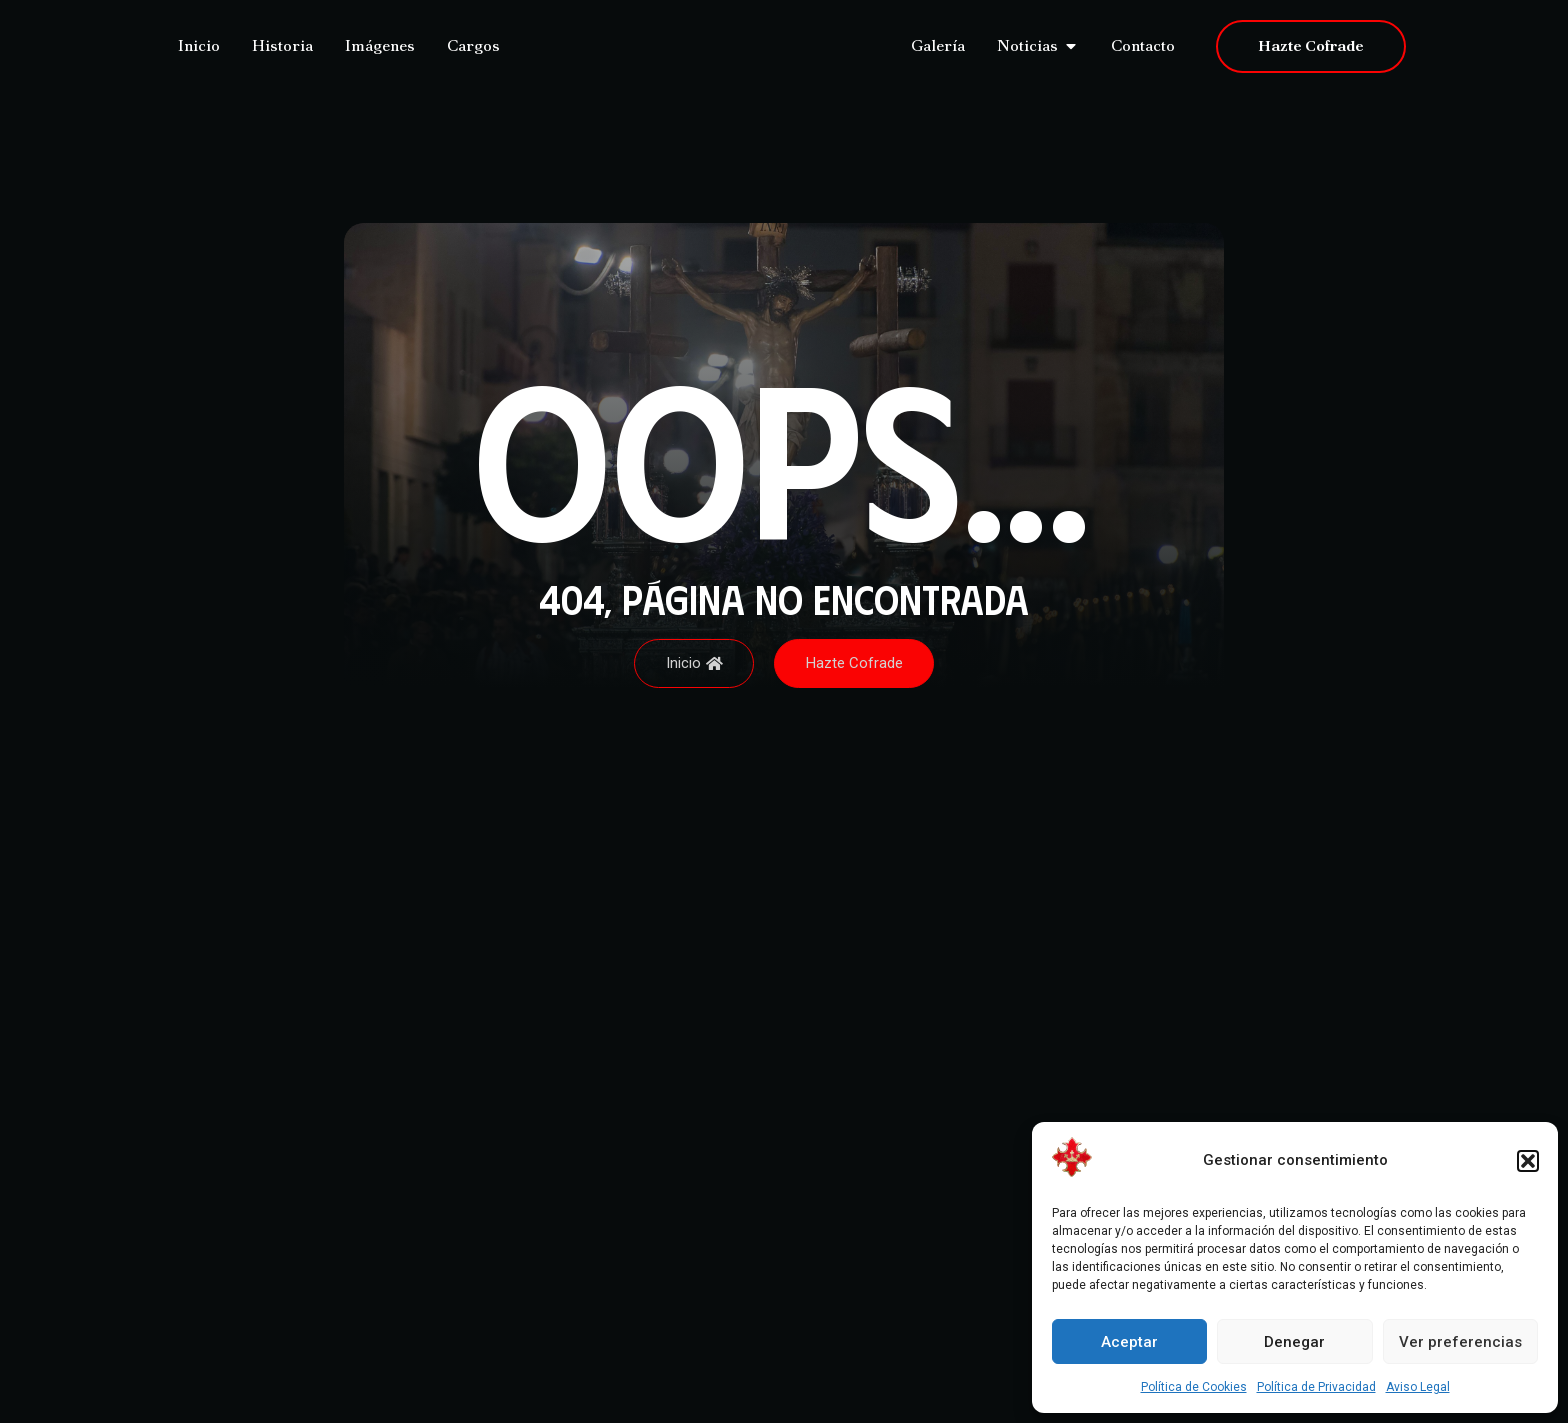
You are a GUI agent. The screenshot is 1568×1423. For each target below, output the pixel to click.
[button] (1528, 1161)
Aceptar (1129, 1342)
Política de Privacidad (1316, 1387)
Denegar (1294, 1342)
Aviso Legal (1418, 1387)
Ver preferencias (1460, 1342)
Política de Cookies (1194, 1387)
